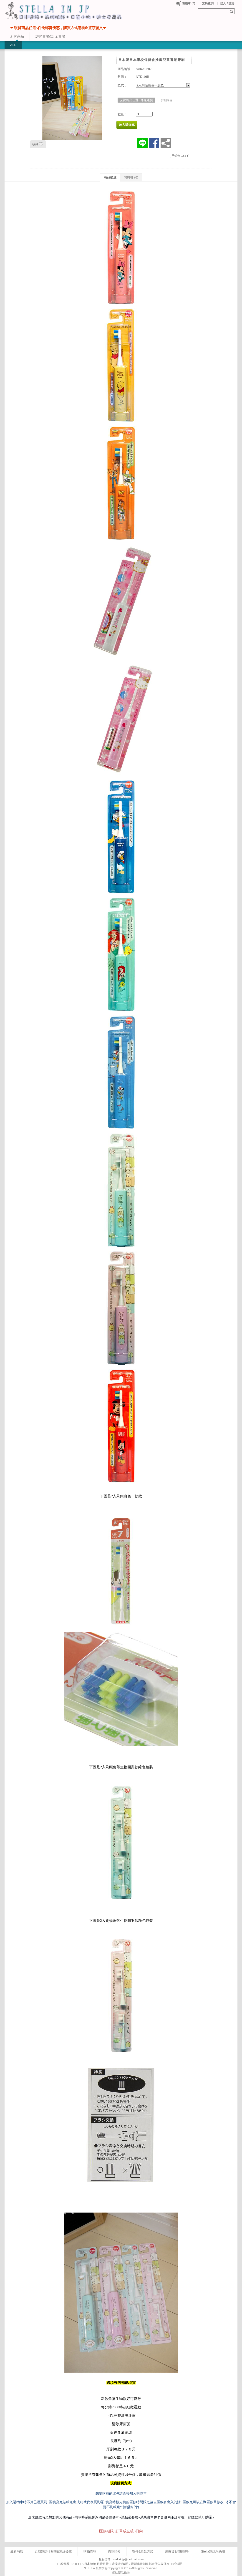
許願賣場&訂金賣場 (50, 36)
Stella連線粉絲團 (213, 2551)
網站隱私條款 (121, 2572)
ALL (13, 45)
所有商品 (17, 36)
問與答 (131, 177)
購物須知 (114, 2551)
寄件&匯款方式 (143, 2551)
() (185, 3)
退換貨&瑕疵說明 (177, 2551)
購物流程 (89, 2551)
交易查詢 (208, 3)
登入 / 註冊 (227, 3)
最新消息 (16, 2551)
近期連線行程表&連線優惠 (53, 2551)
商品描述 (110, 177)
